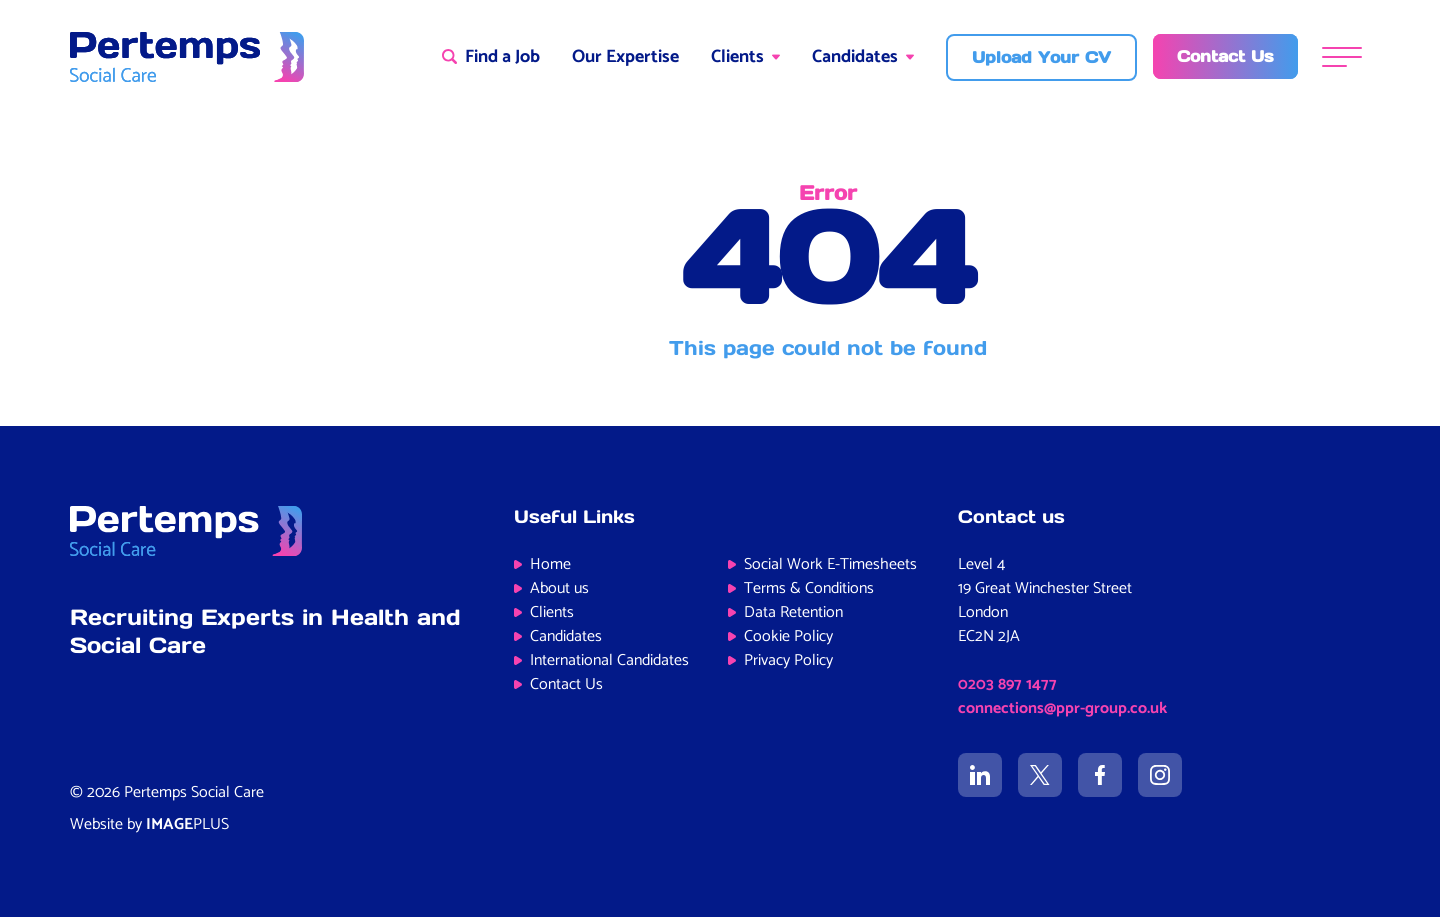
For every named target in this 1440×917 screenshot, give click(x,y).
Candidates (855, 57)
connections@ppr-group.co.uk (1062, 708)
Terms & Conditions (809, 588)
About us (559, 588)
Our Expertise (625, 57)
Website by (149, 824)
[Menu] (1342, 57)
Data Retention (793, 612)
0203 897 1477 (1007, 684)
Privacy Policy (788, 660)
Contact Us (566, 684)
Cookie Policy (788, 636)
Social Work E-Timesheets (830, 564)
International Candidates (609, 660)
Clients (737, 57)
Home (550, 564)
